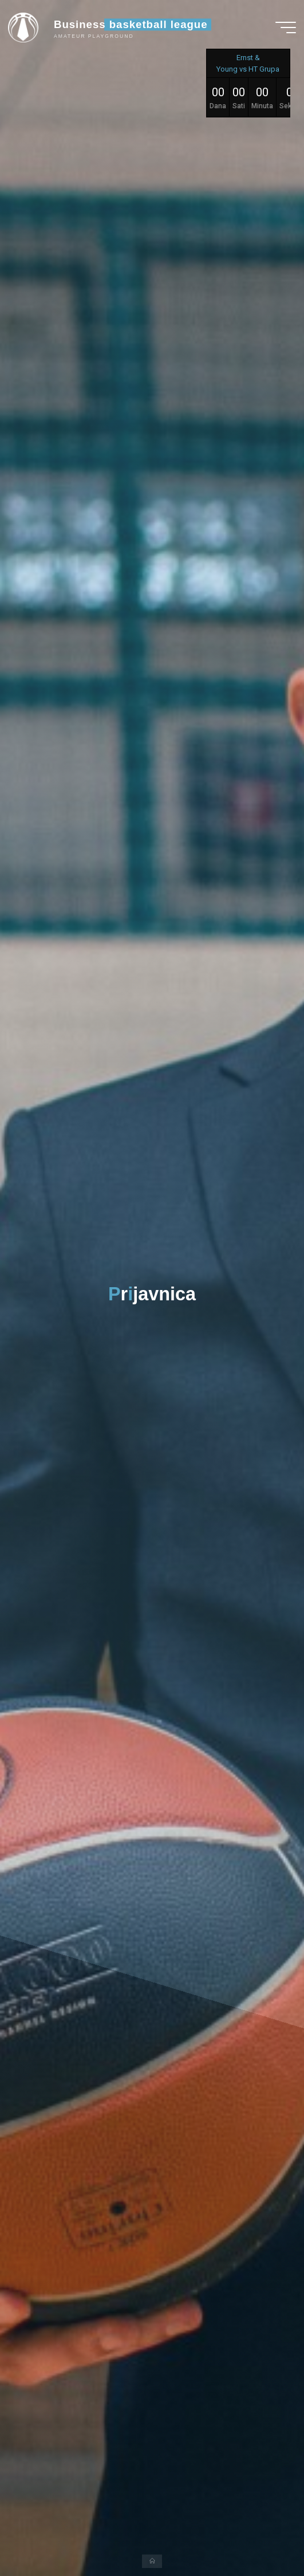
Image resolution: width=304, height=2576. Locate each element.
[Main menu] (285, 27)
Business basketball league (131, 24)
